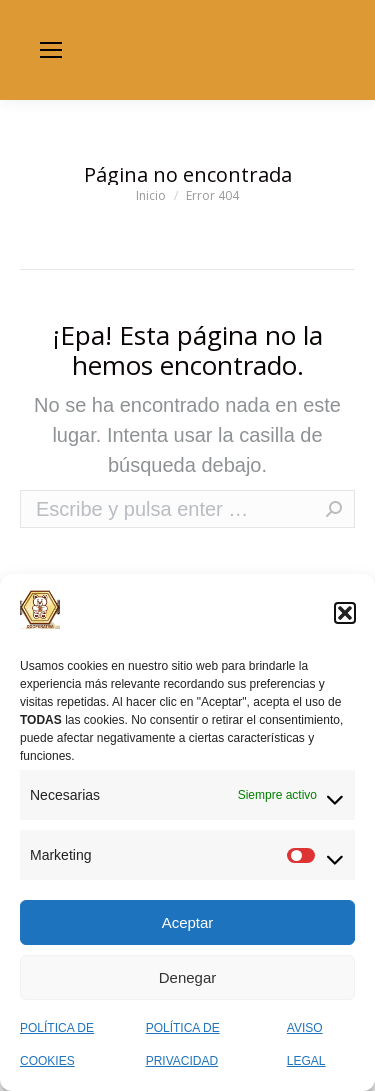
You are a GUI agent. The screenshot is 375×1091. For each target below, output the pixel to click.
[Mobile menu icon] (51, 50)
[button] (345, 613)
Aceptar (188, 922)
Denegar (188, 977)
